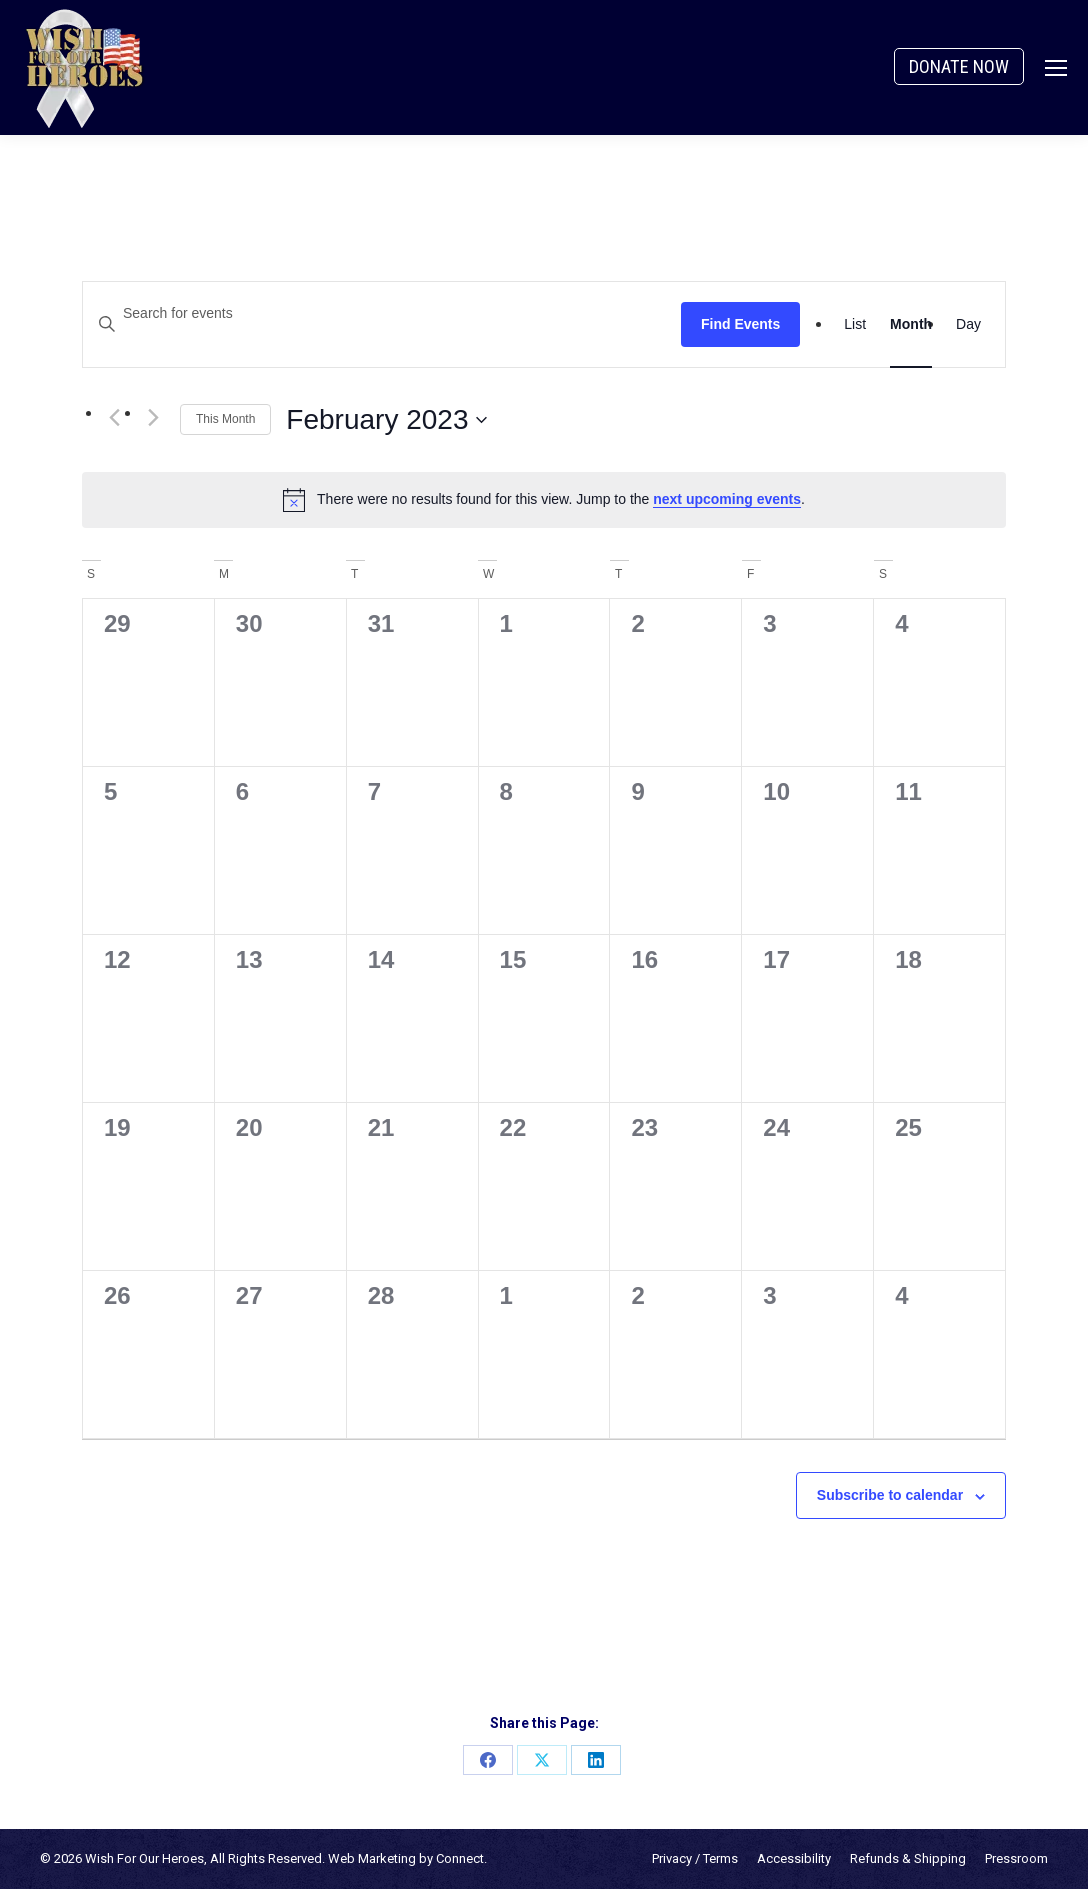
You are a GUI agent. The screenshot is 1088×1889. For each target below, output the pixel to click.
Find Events (740, 324)
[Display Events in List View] (855, 324)
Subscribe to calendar (890, 1495)
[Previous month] (114, 418)
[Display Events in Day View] (968, 324)
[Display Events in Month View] (911, 324)
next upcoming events (727, 499)
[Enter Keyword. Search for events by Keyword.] (382, 313)
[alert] (544, 500)
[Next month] (153, 418)
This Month (225, 419)
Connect (460, 1858)
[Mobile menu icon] (1056, 68)
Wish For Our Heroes (144, 1858)
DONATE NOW (959, 66)
